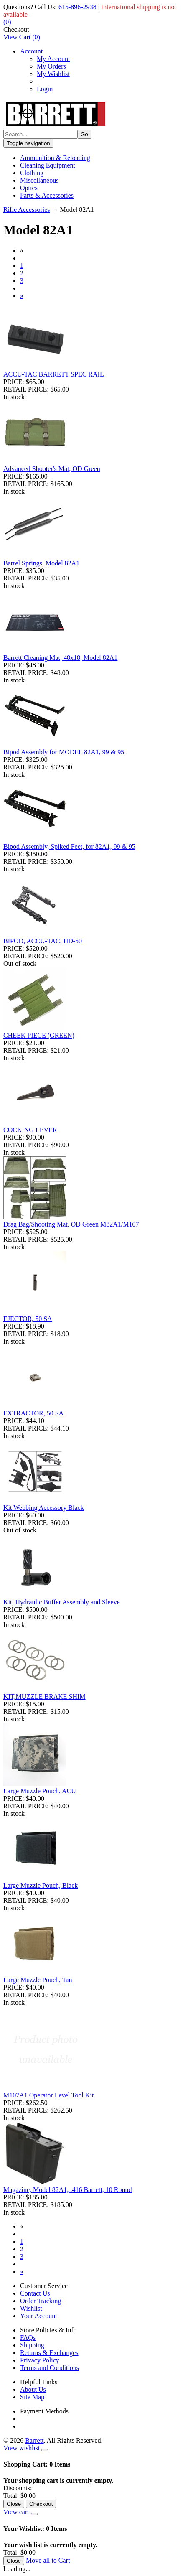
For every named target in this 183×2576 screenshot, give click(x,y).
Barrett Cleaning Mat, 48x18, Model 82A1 (60, 657)
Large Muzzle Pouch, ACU (39, 1791)
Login (45, 88)
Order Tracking (40, 2300)
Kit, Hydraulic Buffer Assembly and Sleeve (61, 1602)
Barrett (34, 2440)
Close (14, 2504)
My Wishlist (53, 73)
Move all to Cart (48, 2560)
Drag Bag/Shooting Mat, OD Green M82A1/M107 (71, 1224)
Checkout (16, 29)
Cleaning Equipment (47, 165)
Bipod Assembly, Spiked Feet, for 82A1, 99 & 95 (69, 846)
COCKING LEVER (30, 1129)
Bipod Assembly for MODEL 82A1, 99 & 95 (63, 752)
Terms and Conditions (49, 2367)
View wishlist (22, 2447)
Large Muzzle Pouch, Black (40, 1885)
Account (31, 51)
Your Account (38, 2315)
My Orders (51, 66)
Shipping (32, 2345)
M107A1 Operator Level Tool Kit (48, 2095)
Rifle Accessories (26, 209)
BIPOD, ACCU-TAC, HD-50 (42, 940)
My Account (53, 58)
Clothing (31, 172)
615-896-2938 (77, 6)
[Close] (44, 2450)
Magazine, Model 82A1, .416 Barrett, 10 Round (67, 2189)
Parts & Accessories (47, 195)
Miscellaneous (39, 180)
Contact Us (35, 2293)
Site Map (32, 2396)
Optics (29, 187)
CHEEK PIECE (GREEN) (38, 1035)
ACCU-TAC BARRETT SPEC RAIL (53, 374)
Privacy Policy (39, 2360)
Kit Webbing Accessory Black (43, 1507)
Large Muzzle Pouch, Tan (37, 1979)
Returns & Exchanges (49, 2352)
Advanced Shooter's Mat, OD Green (51, 468)
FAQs (28, 2337)
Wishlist (31, 2308)
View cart (17, 2511)
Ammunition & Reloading (55, 157)
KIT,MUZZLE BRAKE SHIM (44, 1696)
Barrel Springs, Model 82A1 (41, 563)
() (7, 21)
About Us (33, 2389)
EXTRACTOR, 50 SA (33, 1413)
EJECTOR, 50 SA (27, 1318)
